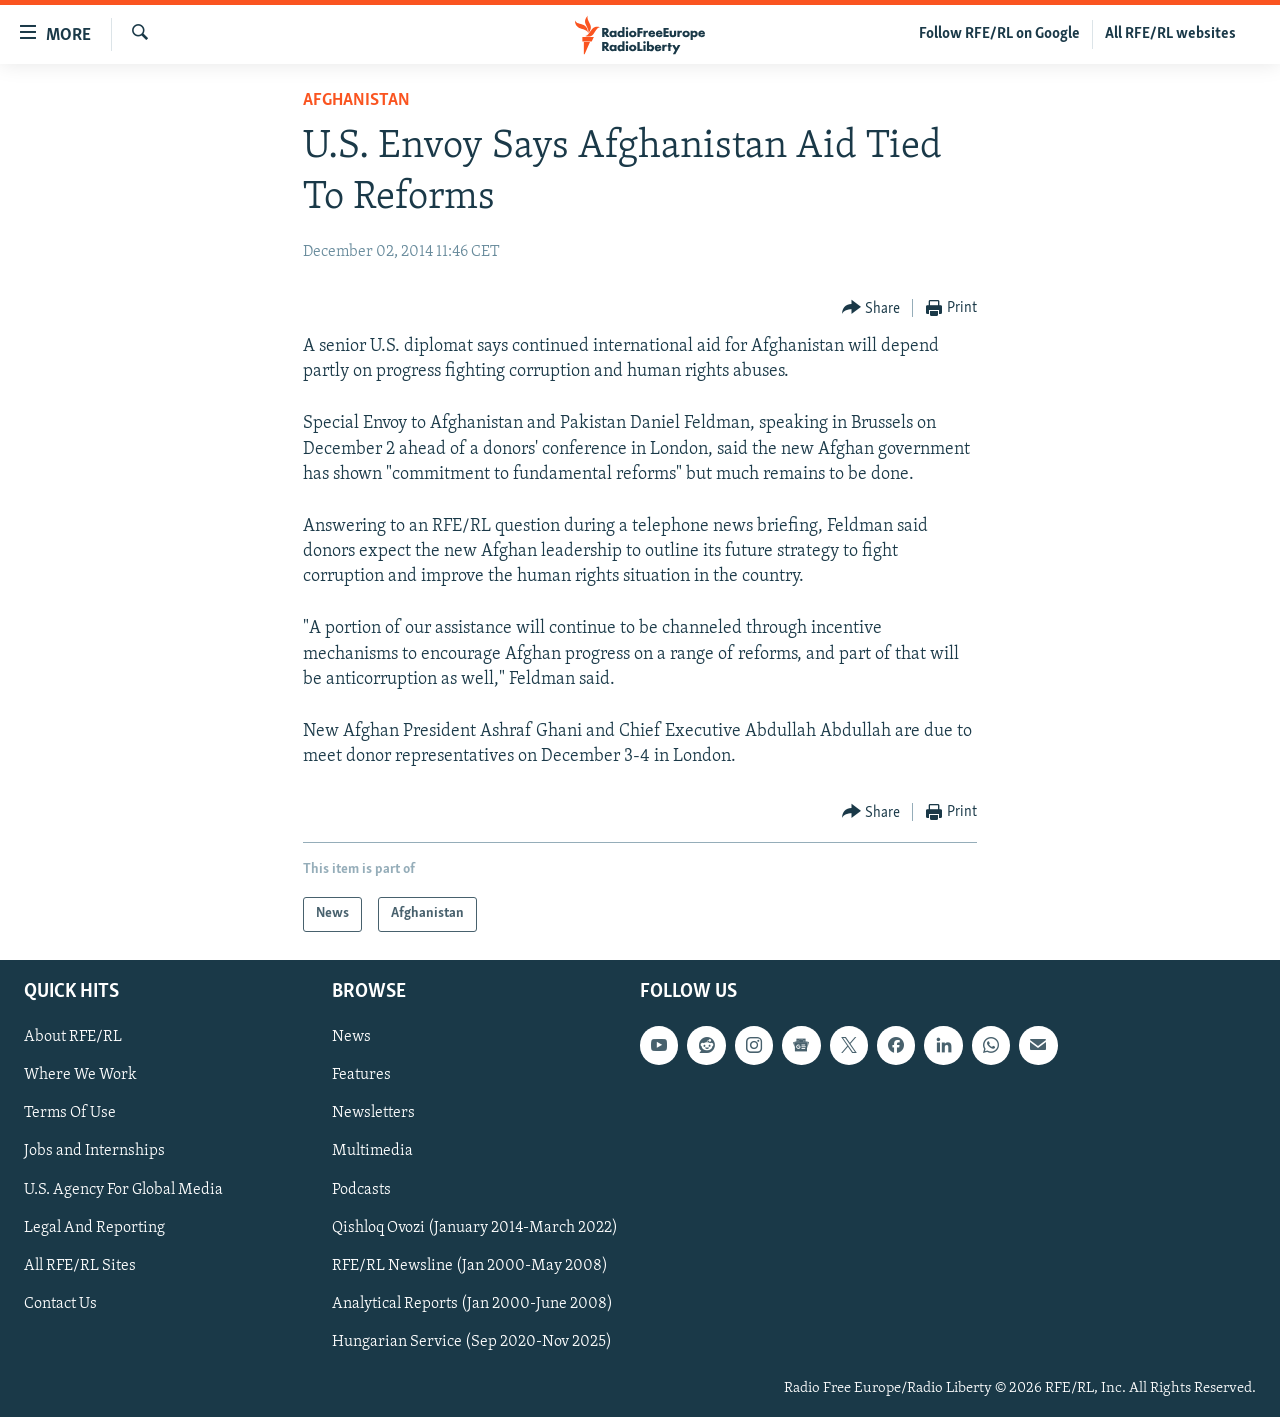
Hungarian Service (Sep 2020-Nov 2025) (472, 1341)
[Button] (871, 308)
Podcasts (361, 1189)
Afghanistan (356, 100)
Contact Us (60, 1303)
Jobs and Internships (94, 1151)
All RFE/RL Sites (80, 1265)
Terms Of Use (70, 1113)
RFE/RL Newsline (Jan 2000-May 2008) (470, 1265)
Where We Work (80, 1075)
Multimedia (372, 1151)
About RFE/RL (73, 1037)
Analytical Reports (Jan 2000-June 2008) (472, 1303)
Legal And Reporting (94, 1227)
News (351, 1037)
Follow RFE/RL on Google (999, 34)
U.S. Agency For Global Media (123, 1189)
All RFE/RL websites (1170, 34)
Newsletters (373, 1113)
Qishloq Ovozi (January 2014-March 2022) (475, 1227)
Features (361, 1075)
